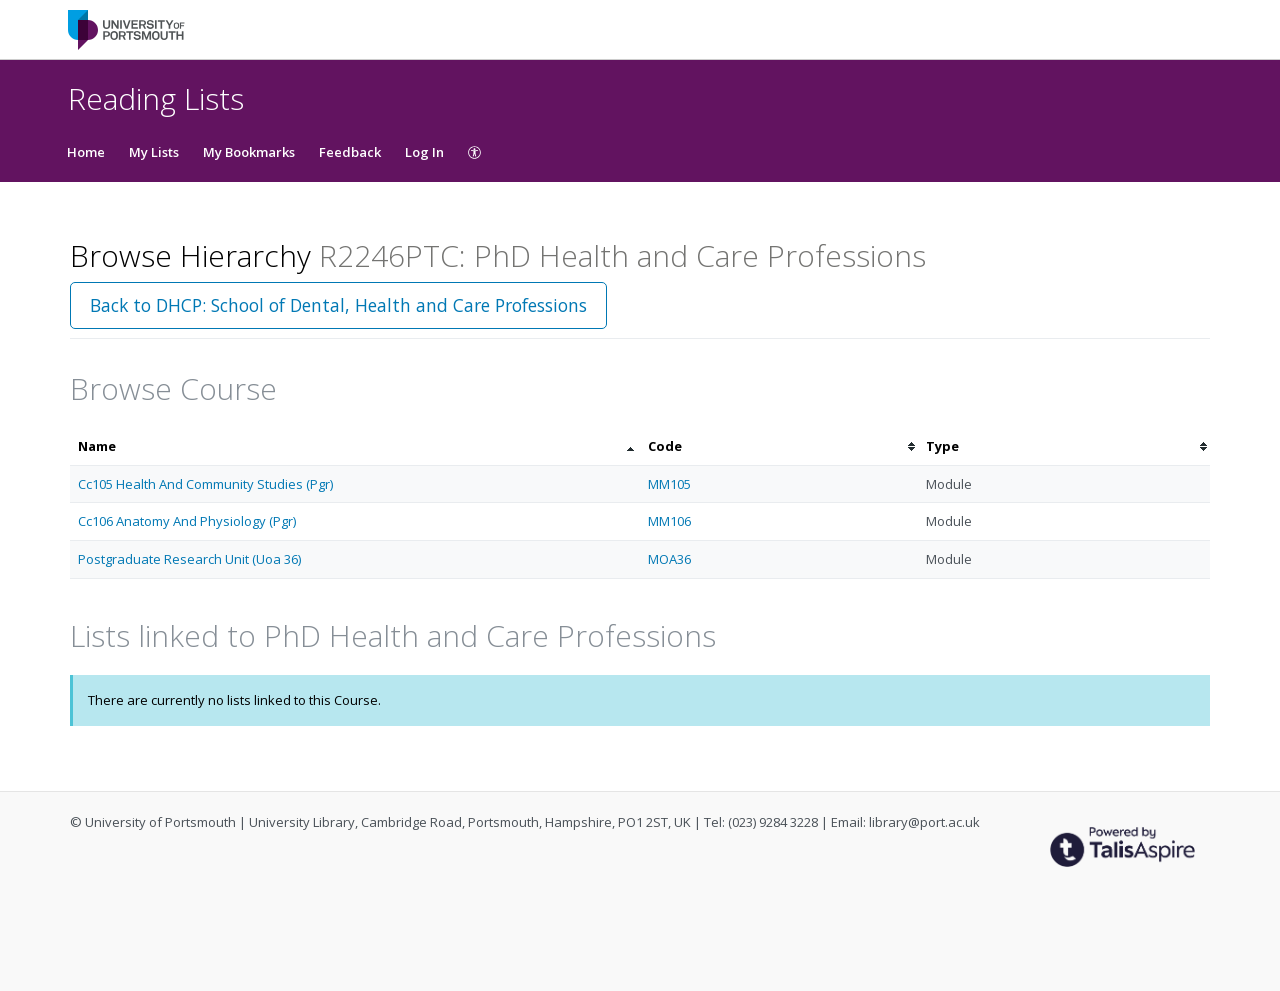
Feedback (350, 152)
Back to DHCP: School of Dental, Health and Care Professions (338, 305)
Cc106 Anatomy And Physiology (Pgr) (187, 521)
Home (86, 152)
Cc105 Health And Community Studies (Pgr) (205, 484)
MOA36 (669, 559)
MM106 (669, 521)
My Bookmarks (249, 152)
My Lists (154, 152)
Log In (424, 152)
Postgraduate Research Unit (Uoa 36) (189, 559)
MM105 (669, 484)
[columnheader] (355, 446)
